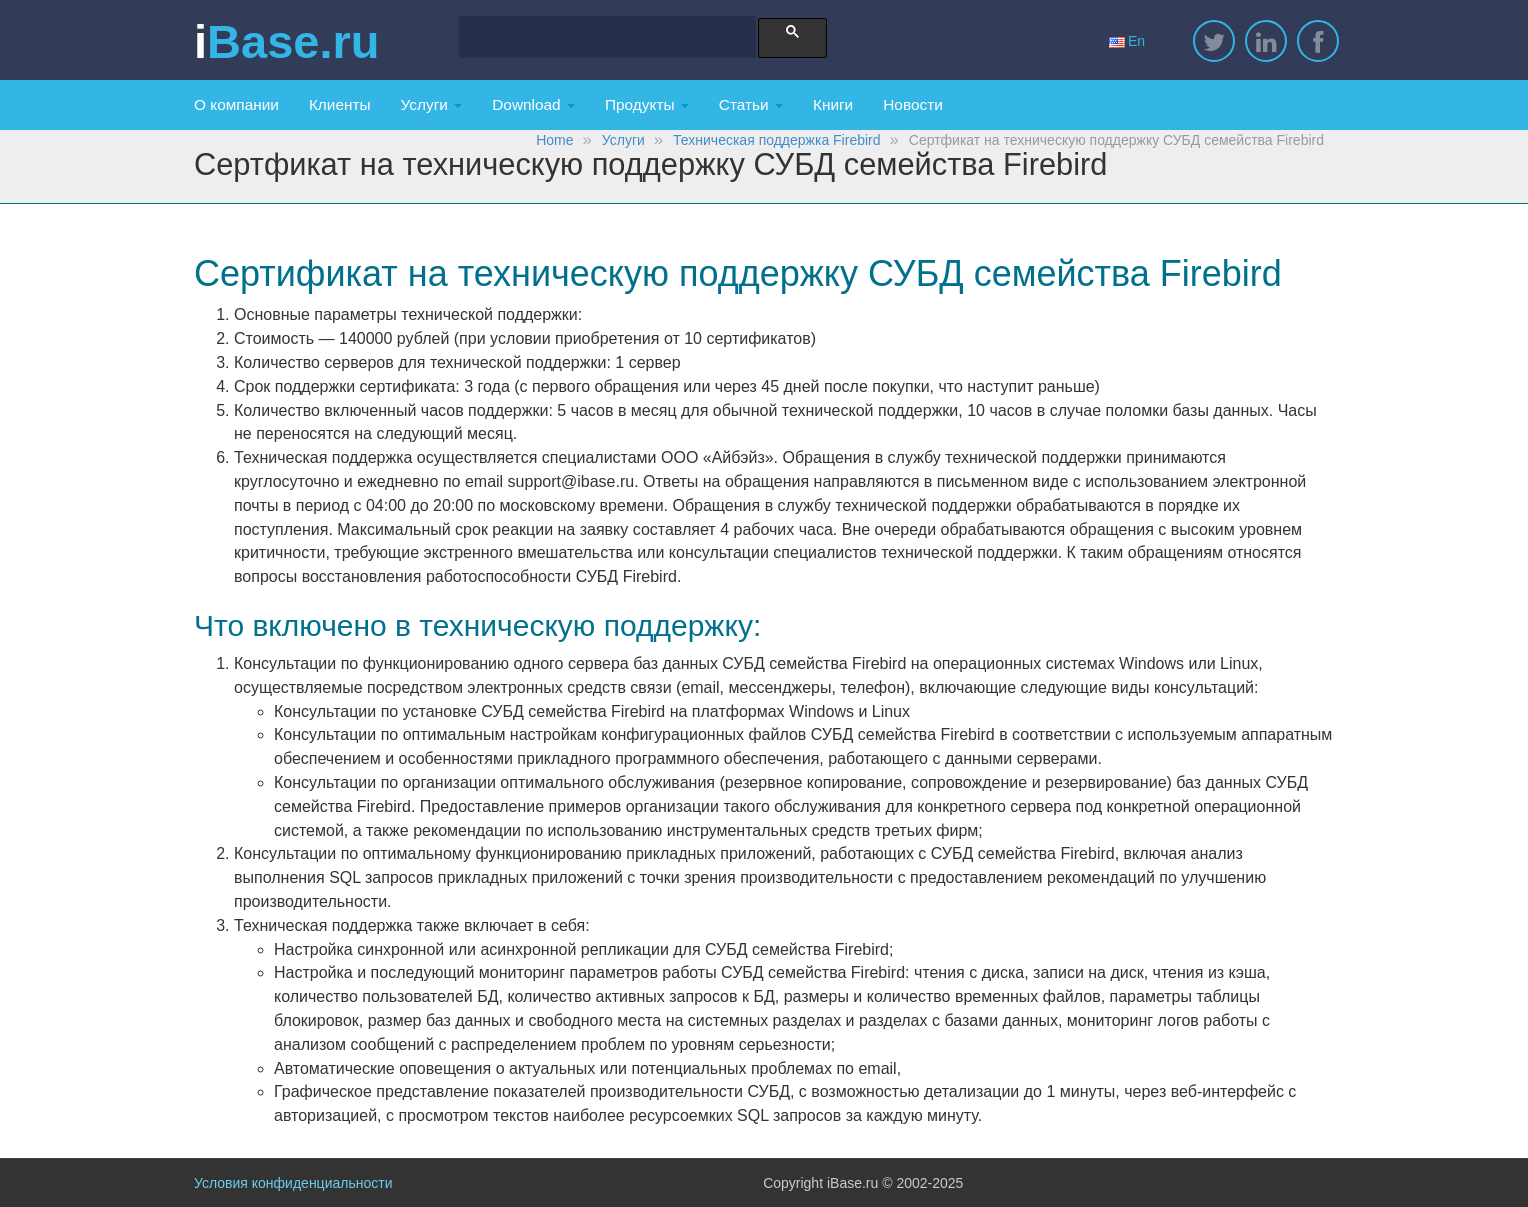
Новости (913, 104)
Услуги (432, 104)
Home (554, 140)
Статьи (751, 104)
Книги (833, 104)
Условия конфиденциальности (293, 1183)
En (1127, 41)
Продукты (647, 104)
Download (533, 104)
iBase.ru (286, 42)
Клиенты (340, 104)
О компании (236, 104)
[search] (599, 39)
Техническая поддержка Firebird (776, 140)
